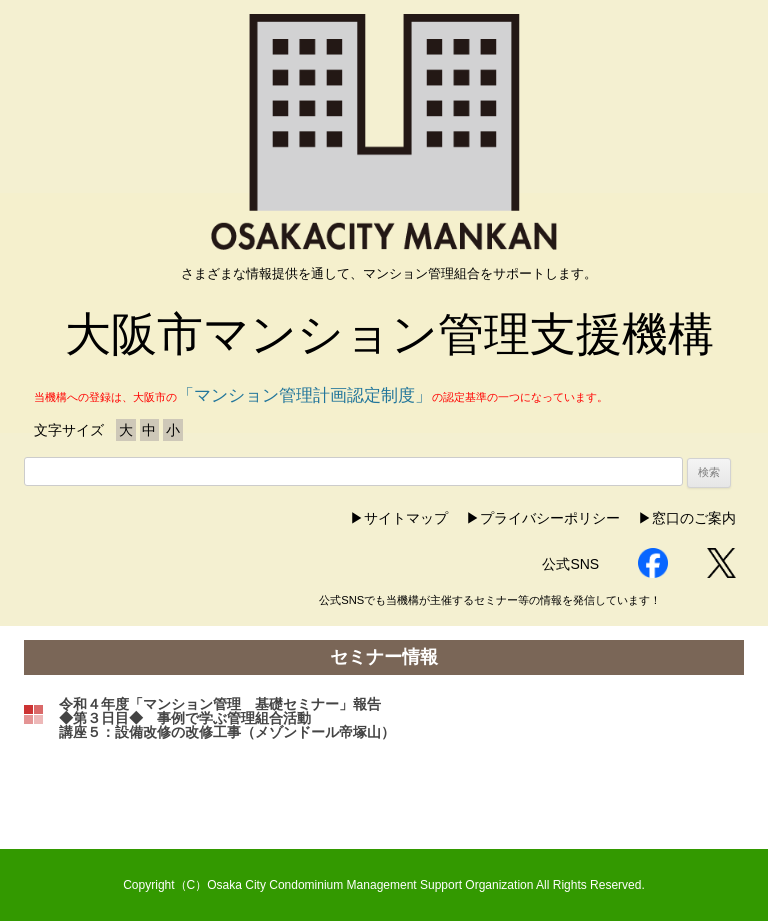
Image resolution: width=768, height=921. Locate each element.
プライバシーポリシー (550, 518)
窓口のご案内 (694, 518)
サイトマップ (406, 518)
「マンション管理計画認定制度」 (304, 395)
